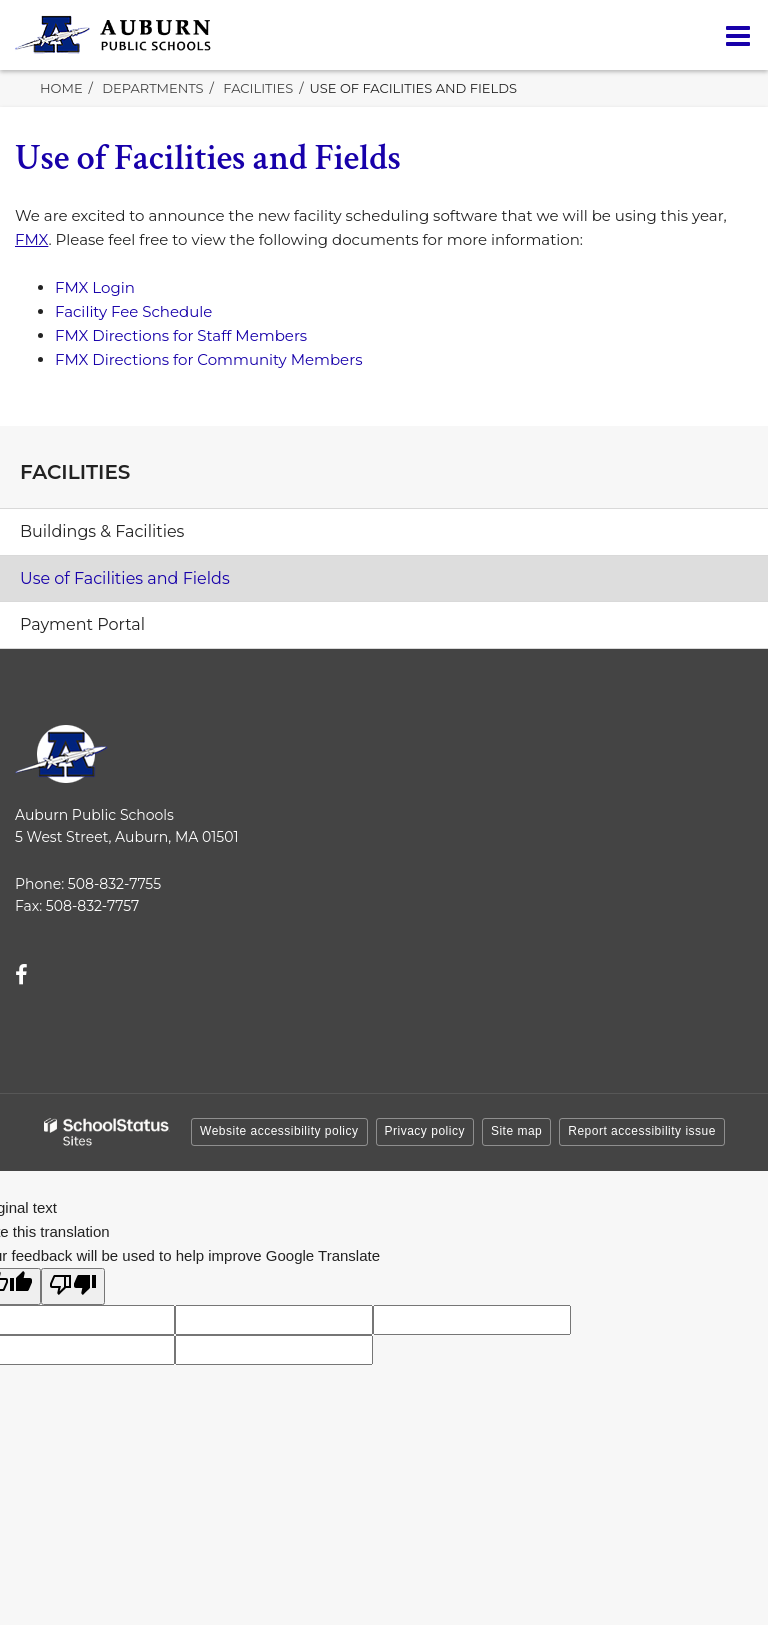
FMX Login (95, 287)
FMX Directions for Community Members (208, 359)
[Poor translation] (73, 1286)
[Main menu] (738, 35)
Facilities (258, 88)
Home (61, 88)
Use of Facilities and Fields (125, 578)
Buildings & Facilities (102, 531)
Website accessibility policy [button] (279, 1131)
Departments (152, 88)
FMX (31, 239)
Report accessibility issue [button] (642, 1131)
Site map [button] (516, 1131)
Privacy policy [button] (425, 1131)
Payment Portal (116, 630)
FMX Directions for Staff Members (181, 335)
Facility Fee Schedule (133, 311)
